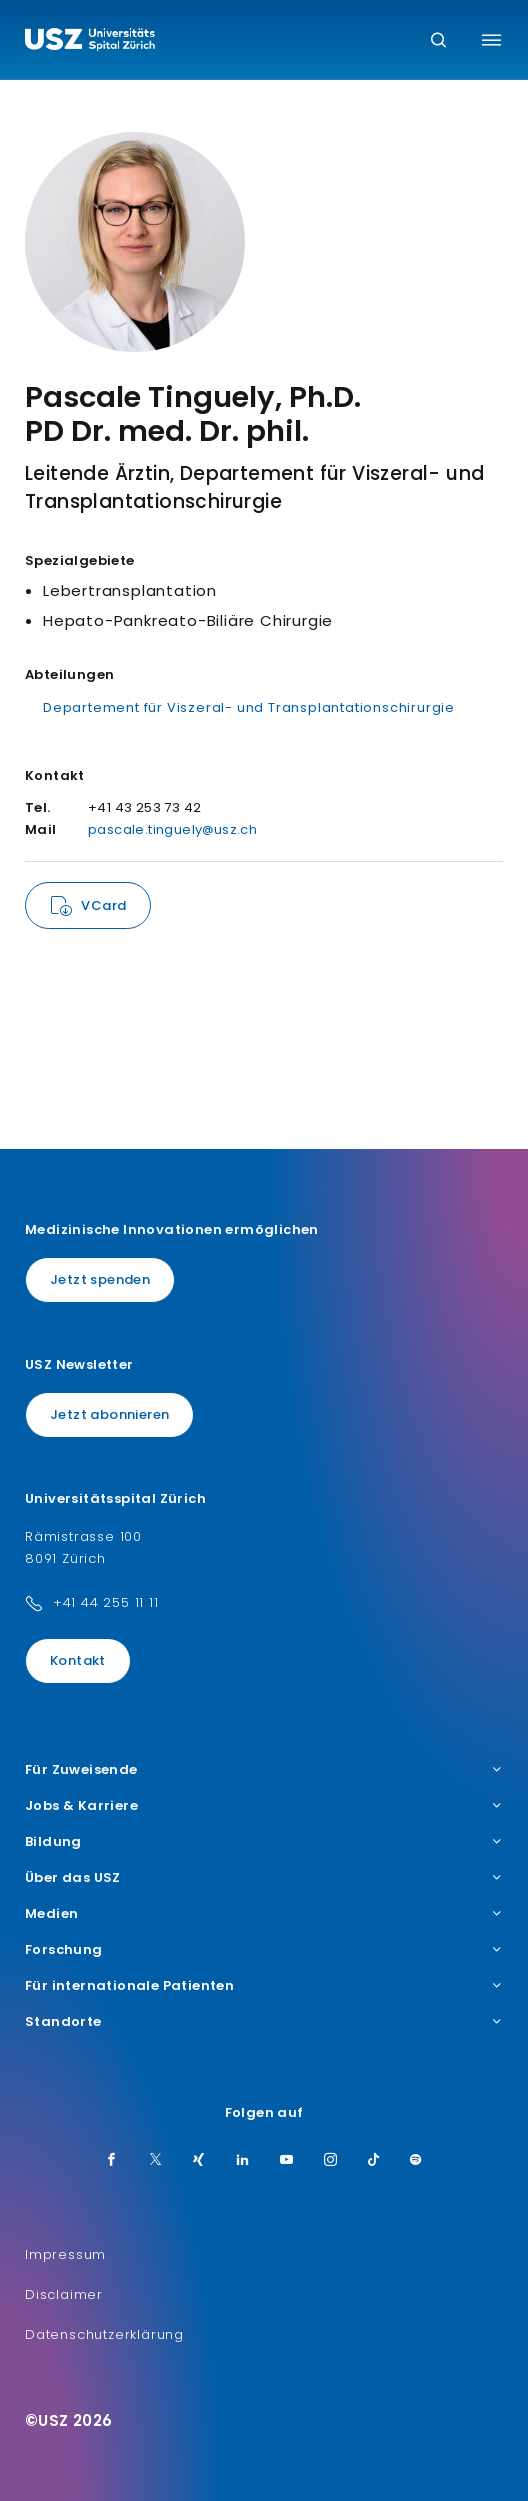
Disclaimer (64, 2294)
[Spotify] (416, 2161)
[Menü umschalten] (491, 40)
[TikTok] (374, 2161)
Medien (264, 1914)
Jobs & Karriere (264, 1806)
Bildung (264, 1842)
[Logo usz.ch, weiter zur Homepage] (90, 42)
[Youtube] (287, 2161)
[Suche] (438, 41)
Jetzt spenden (100, 1279)
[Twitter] (156, 2161)
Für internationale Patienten (264, 1986)
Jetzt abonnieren (109, 1414)
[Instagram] (331, 2161)
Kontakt (78, 1660)
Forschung (264, 1950)
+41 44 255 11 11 (106, 1602)
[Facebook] (112, 2161)
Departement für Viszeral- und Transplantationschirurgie (249, 707)
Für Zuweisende (264, 1770)
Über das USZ (264, 1878)
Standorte (264, 2022)
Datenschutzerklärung (104, 2334)
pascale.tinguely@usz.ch (172, 829)
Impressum (65, 2254)
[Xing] (199, 2161)
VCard (103, 905)
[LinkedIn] (243, 2161)
